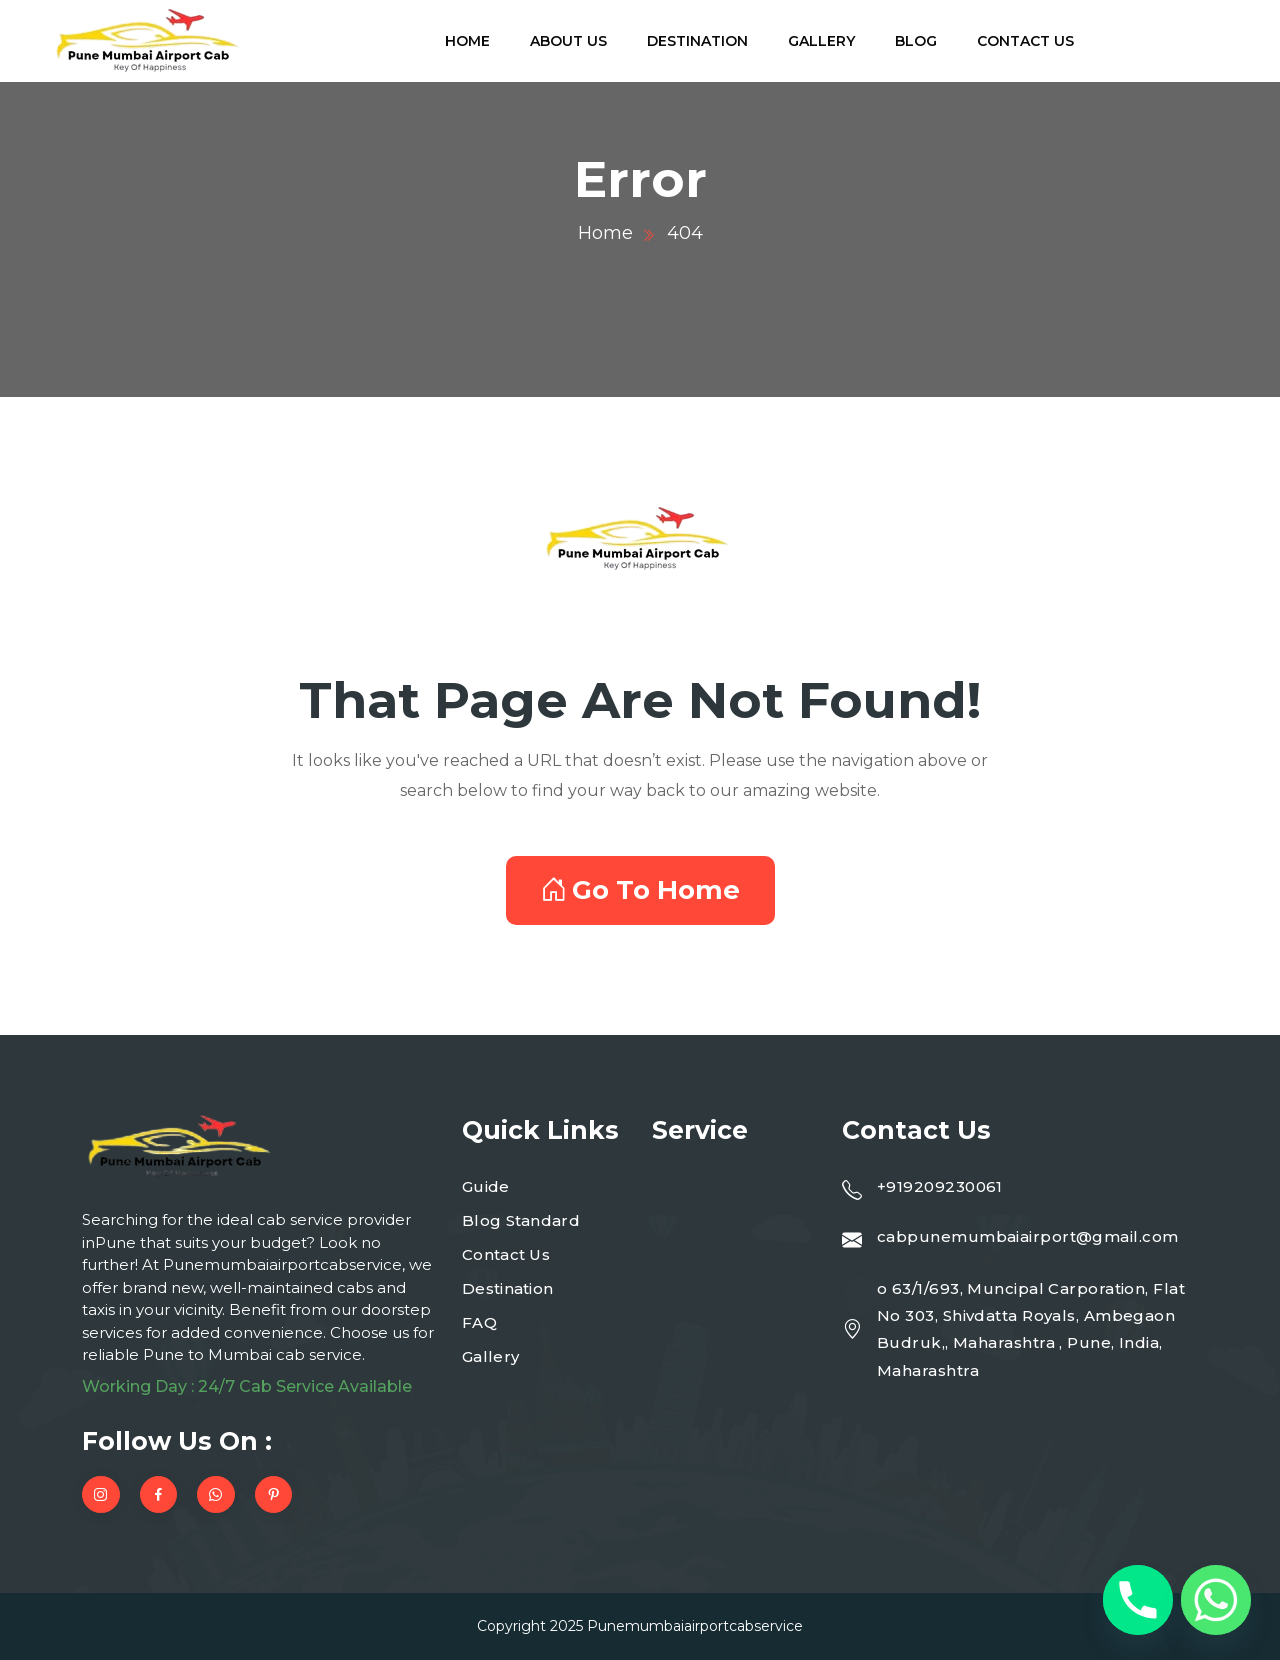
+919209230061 (940, 1186)
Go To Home (640, 890)
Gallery (821, 41)
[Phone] (1138, 1600)
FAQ (479, 1322)
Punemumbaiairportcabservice (695, 1626)
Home (467, 41)
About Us (568, 41)
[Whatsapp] (1216, 1600)
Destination (697, 41)
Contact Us (1025, 41)
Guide (486, 1186)
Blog (916, 41)
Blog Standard (521, 1220)
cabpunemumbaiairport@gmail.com (1028, 1236)
